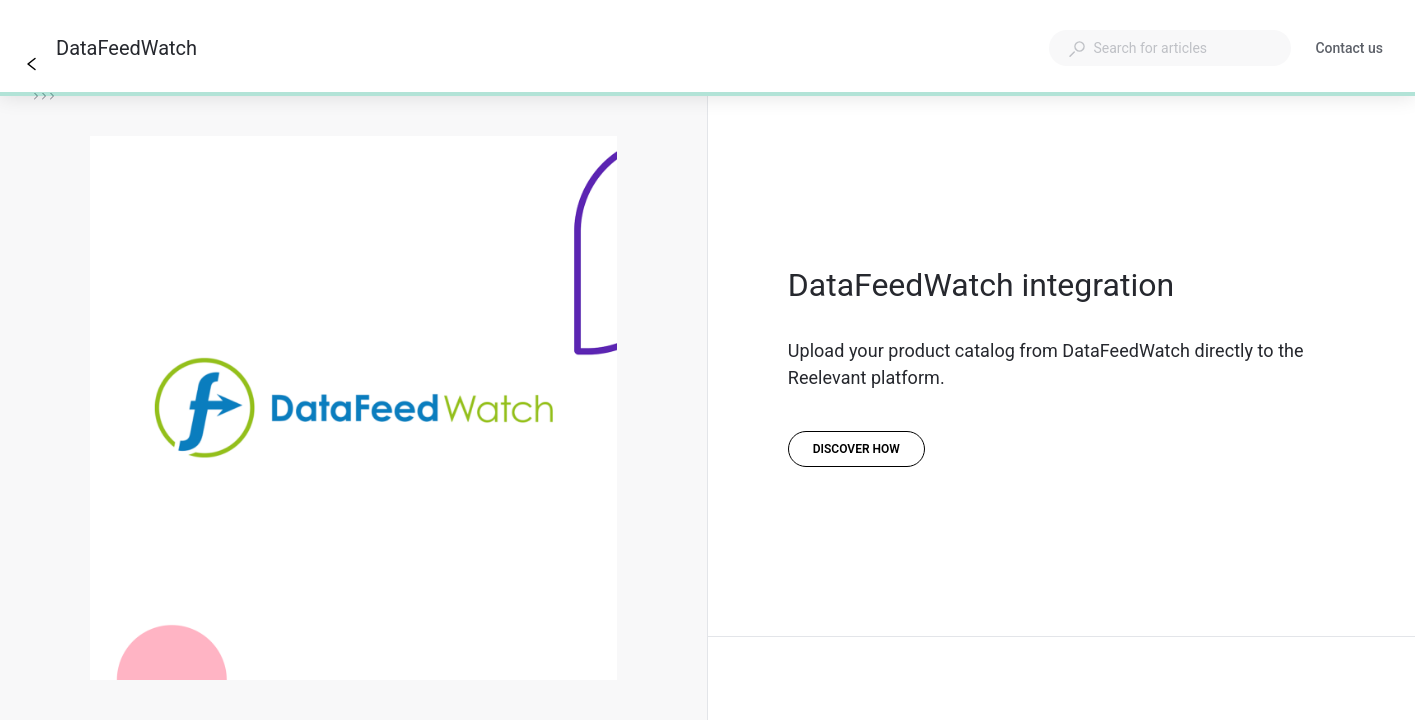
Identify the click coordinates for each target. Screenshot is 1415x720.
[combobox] (1170, 48)
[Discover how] (856, 449)
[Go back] (32, 64)
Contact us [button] (1349, 48)
